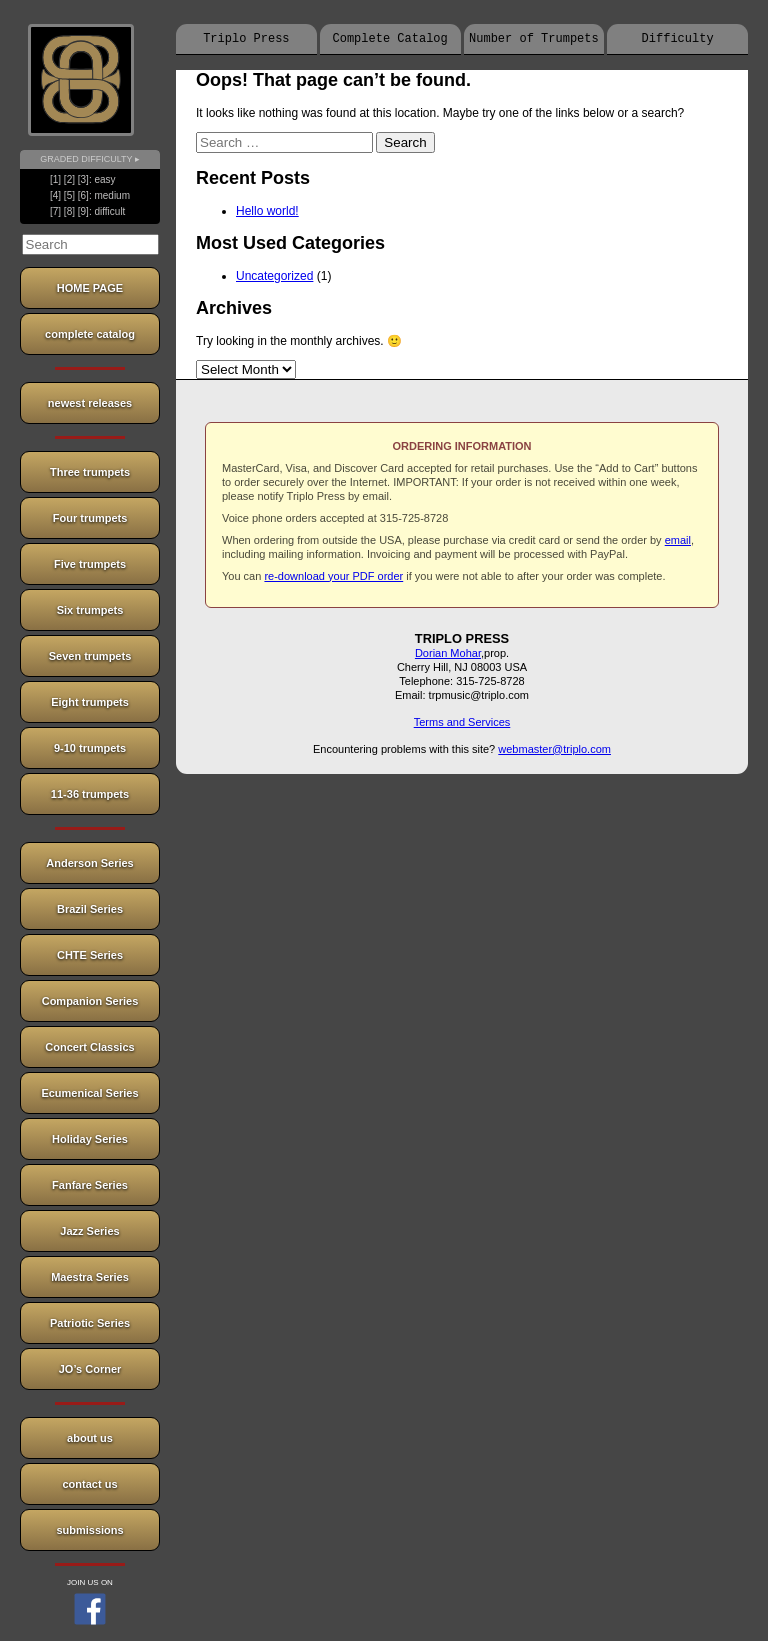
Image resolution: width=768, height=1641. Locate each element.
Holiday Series (90, 1139)
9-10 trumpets (90, 748)
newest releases (90, 403)
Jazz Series (89, 1231)
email (678, 540)
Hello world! (267, 211)
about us (90, 1438)
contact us (89, 1484)
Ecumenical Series (89, 1093)
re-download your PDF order (333, 576)
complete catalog (90, 334)
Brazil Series (90, 909)
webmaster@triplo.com (554, 749)
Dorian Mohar (448, 653)
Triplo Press (246, 39)
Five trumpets (90, 564)
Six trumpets (90, 610)
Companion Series (90, 1001)
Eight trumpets (90, 702)
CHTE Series (90, 955)
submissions (89, 1530)
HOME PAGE (90, 288)
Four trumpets (90, 518)
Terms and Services (462, 722)
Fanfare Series (90, 1185)
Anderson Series (89, 863)
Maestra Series (90, 1277)
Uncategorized (274, 276)
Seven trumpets (90, 656)
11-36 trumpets (90, 794)
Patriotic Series (90, 1323)
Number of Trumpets (534, 39)
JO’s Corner (90, 1369)
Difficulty (678, 39)
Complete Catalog (390, 39)
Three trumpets (90, 472)
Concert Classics (89, 1047)
